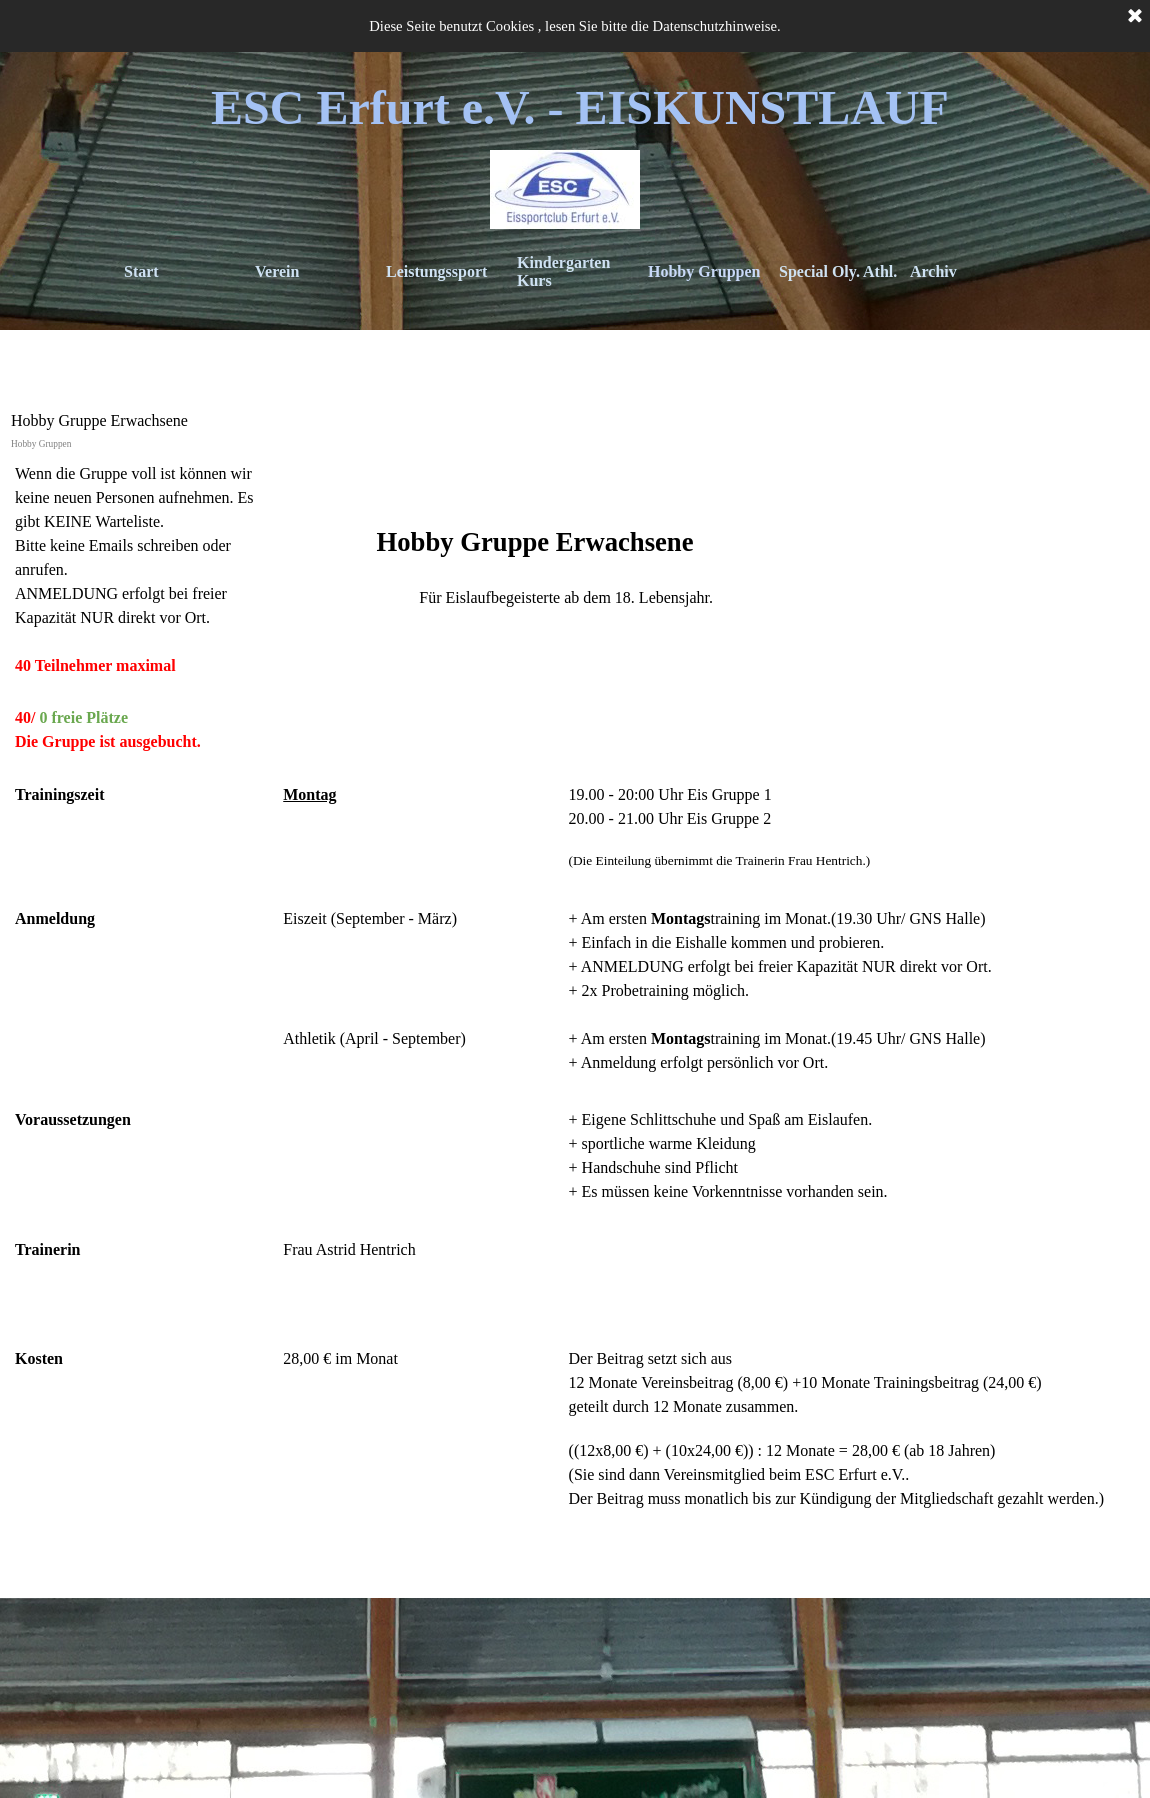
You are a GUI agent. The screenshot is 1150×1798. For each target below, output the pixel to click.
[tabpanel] (575, 1022)
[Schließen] (1135, 17)
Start (141, 271)
